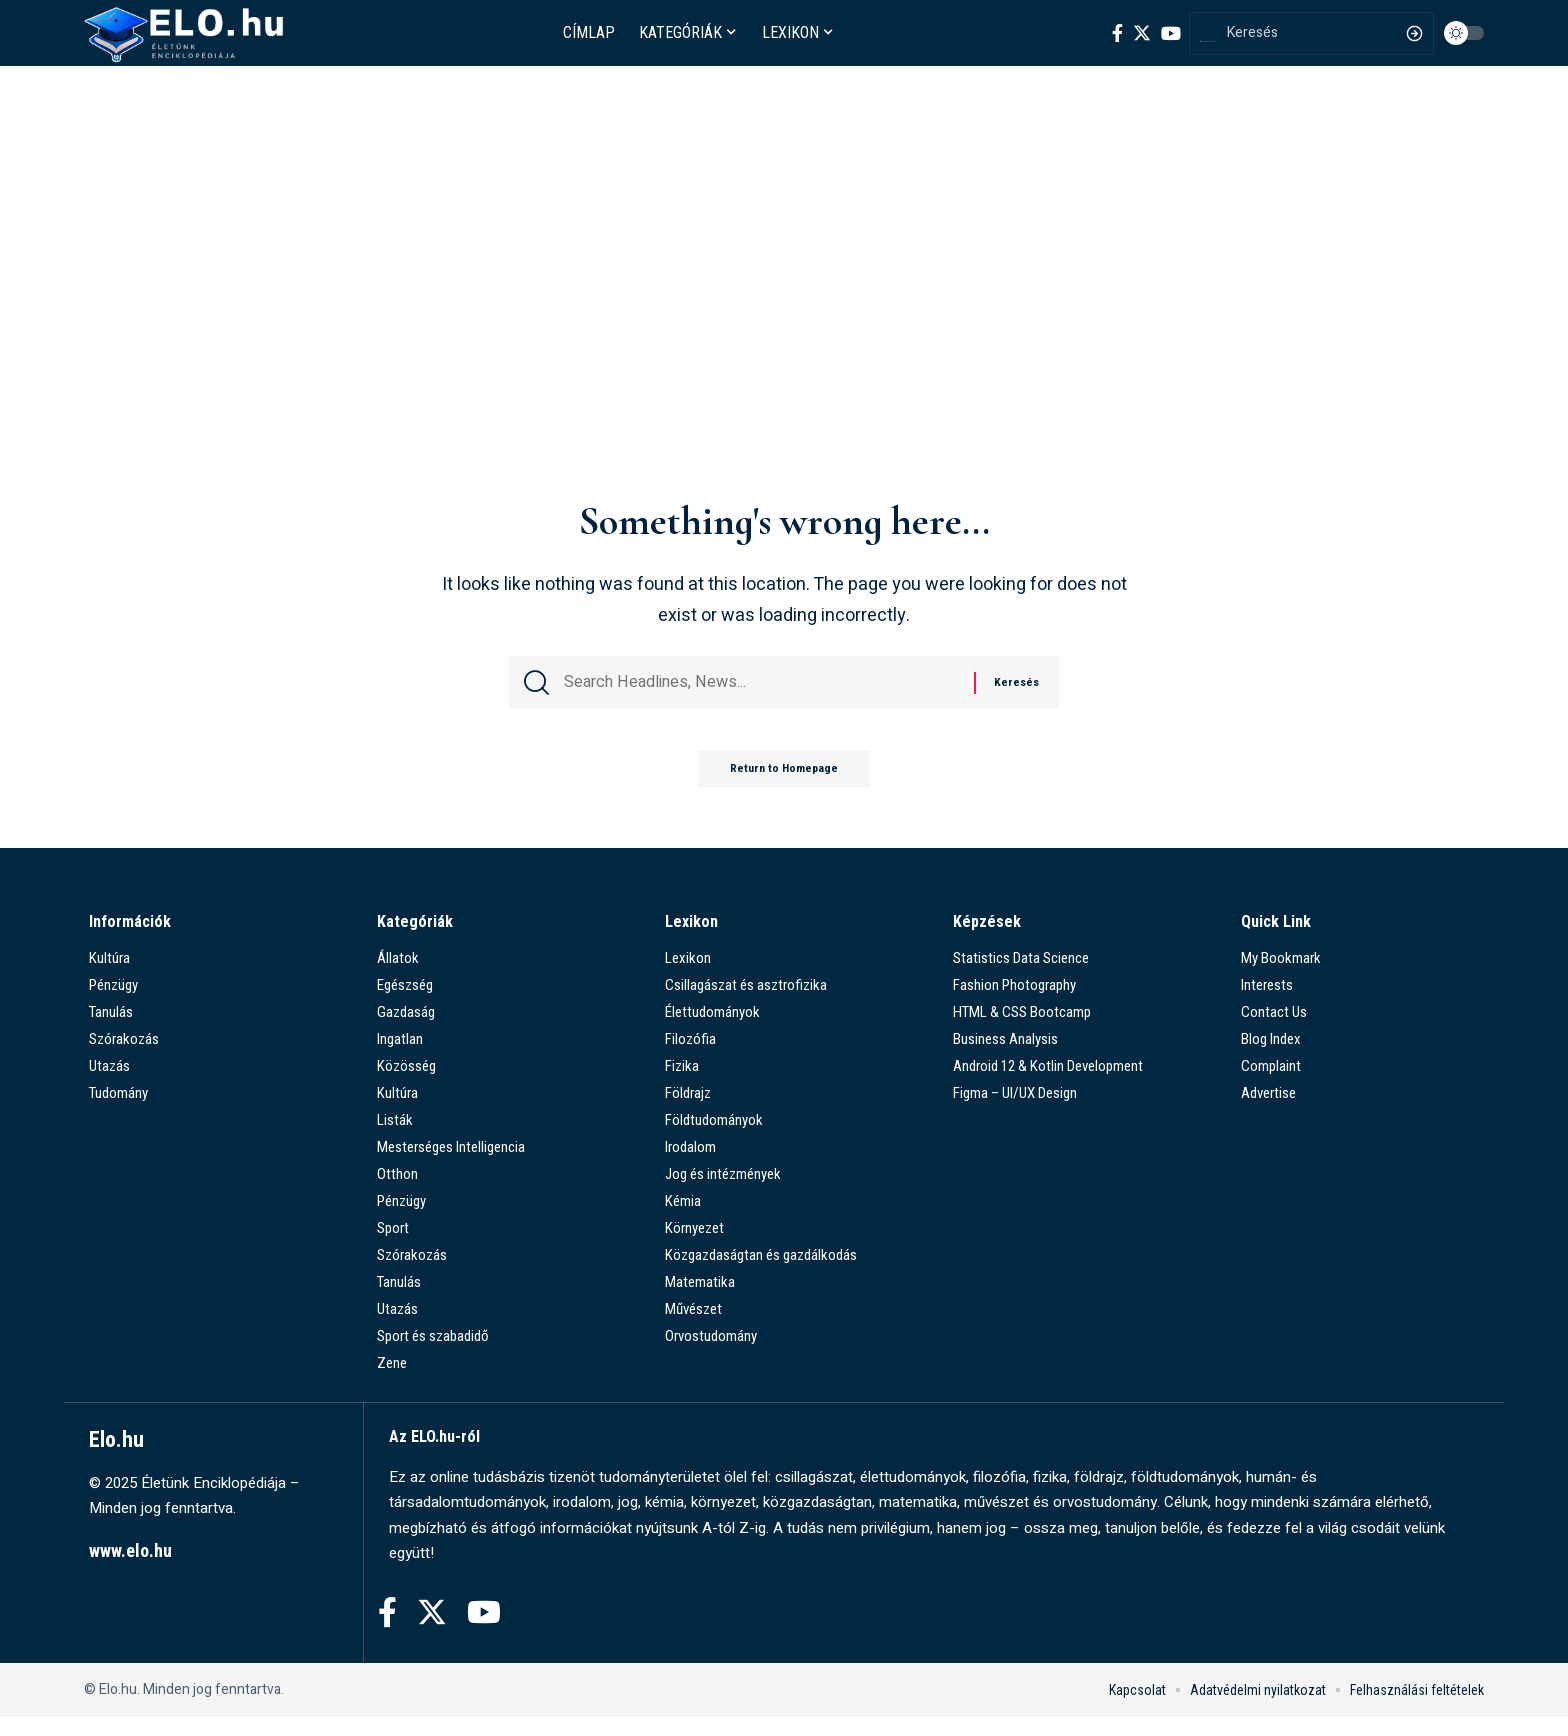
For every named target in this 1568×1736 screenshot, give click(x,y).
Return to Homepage (784, 787)
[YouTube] (1171, 33)
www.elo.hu (130, 1569)
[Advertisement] (784, 337)
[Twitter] (1142, 33)
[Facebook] (1117, 33)
